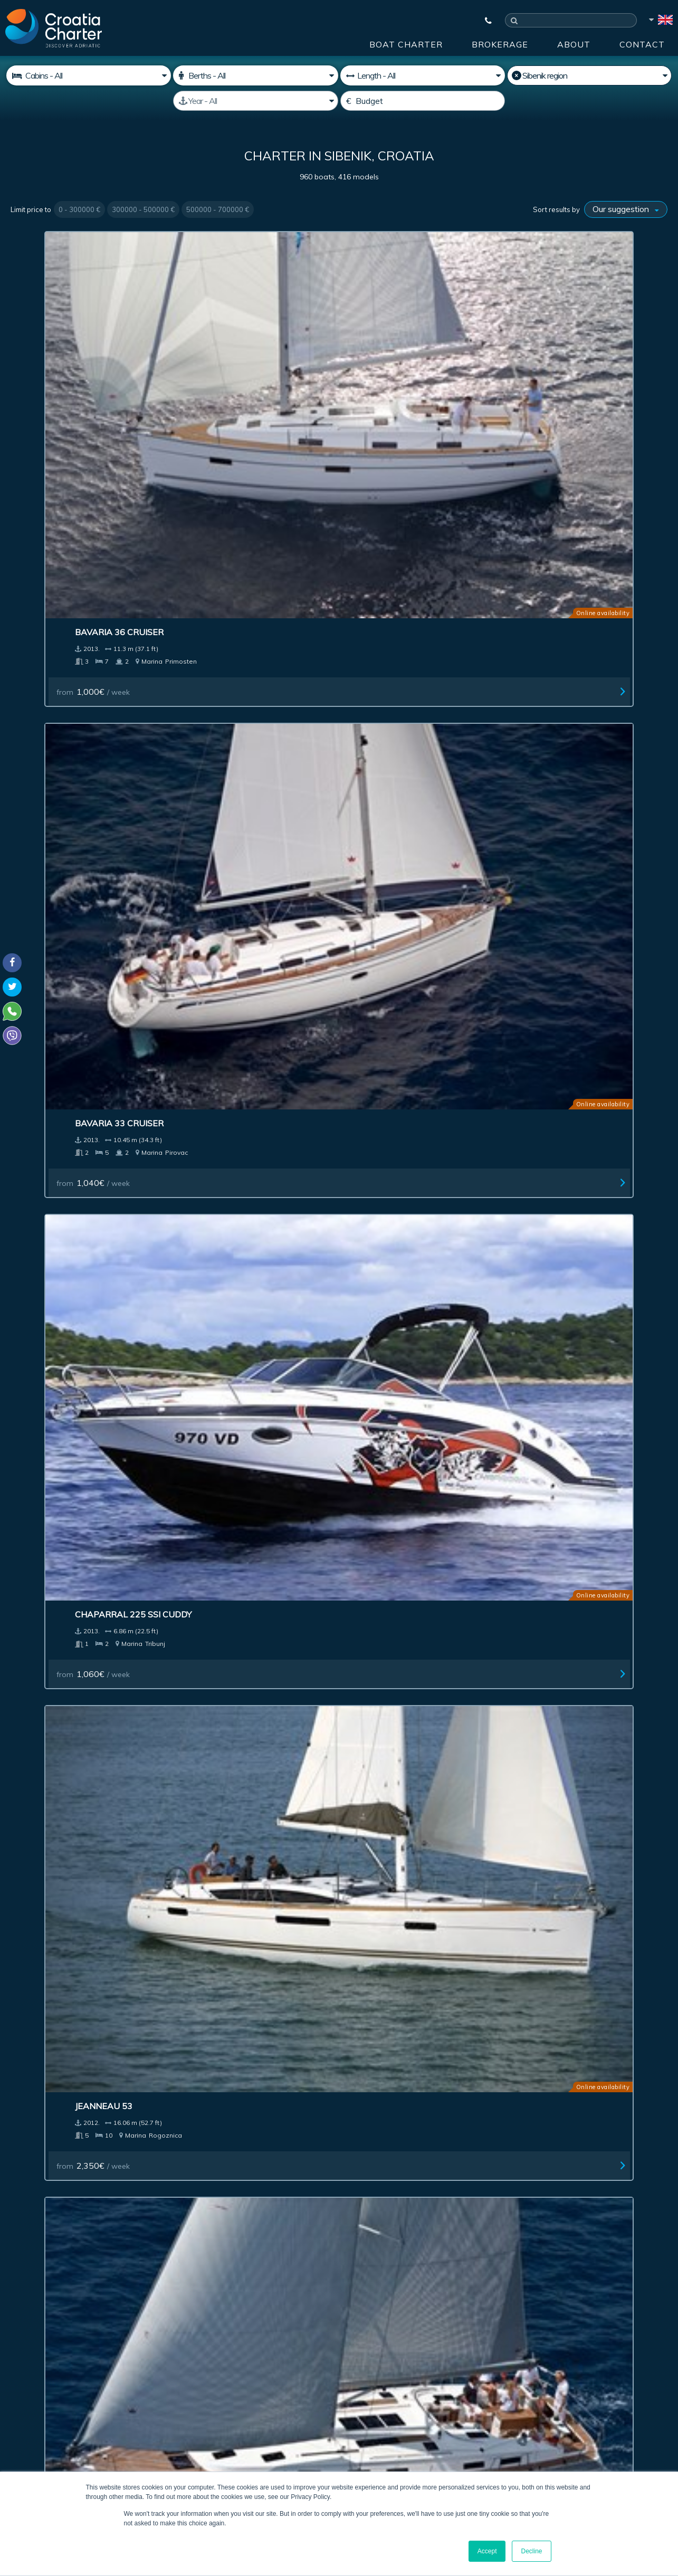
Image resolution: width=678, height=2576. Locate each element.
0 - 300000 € (79, 209)
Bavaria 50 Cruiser (65, 550)
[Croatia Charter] (53, 28)
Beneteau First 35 (63, 766)
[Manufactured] (255, 101)
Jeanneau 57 (49, 1176)
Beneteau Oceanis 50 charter (236, 555)
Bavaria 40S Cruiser (568, 550)
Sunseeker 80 (552, 970)
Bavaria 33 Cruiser (231, 345)
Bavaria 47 (46, 1790)
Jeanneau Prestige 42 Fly (245, 1380)
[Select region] (589, 75)
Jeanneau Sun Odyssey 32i (80, 1995)
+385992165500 (50, 2390)
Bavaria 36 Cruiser (65, 345)
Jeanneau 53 (550, 345)
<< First (189, 2119)
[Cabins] (88, 75)
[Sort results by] (625, 209)
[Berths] (255, 75)
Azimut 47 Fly (51, 1380)
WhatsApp (26, 2402)
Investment (218, 2197)
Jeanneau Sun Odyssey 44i (247, 1790)
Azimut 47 (544, 1176)
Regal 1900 (379, 766)
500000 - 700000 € (217, 209)
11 (410, 2119)
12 (429, 2119)
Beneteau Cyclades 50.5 (410, 1586)
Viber (15, 2415)
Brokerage (500, 44)
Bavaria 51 (212, 1176)
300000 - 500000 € (143, 209)
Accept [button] (487, 2551)
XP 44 (366, 550)
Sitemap (633, 2197)
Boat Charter (406, 44)
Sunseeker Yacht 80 (568, 766)
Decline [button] (531, 2551)
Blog (506, 2197)
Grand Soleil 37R (60, 1586)
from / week (58, 405)
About (573, 44)
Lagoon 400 (548, 1380)
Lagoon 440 (381, 1790)
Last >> (489, 2119)
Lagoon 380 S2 (387, 970)
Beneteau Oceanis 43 (570, 1790)
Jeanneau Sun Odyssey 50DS (585, 1586)
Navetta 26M (551, 1995)
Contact (642, 44)
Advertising (299, 2197)
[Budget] (422, 101)
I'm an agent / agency (269, 2342)
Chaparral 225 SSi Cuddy (412, 345)
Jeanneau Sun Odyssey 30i (247, 1995)
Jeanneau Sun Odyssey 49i (80, 970)
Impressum (381, 2197)
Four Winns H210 (226, 766)
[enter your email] (306, 2314)
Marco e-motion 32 (231, 1586)
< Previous (228, 2119)
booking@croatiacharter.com (59, 2433)
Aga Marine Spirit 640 (404, 1995)
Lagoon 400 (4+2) (225, 970)
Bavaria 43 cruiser (398, 1380)
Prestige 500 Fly (391, 1176)
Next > (457, 2119)
